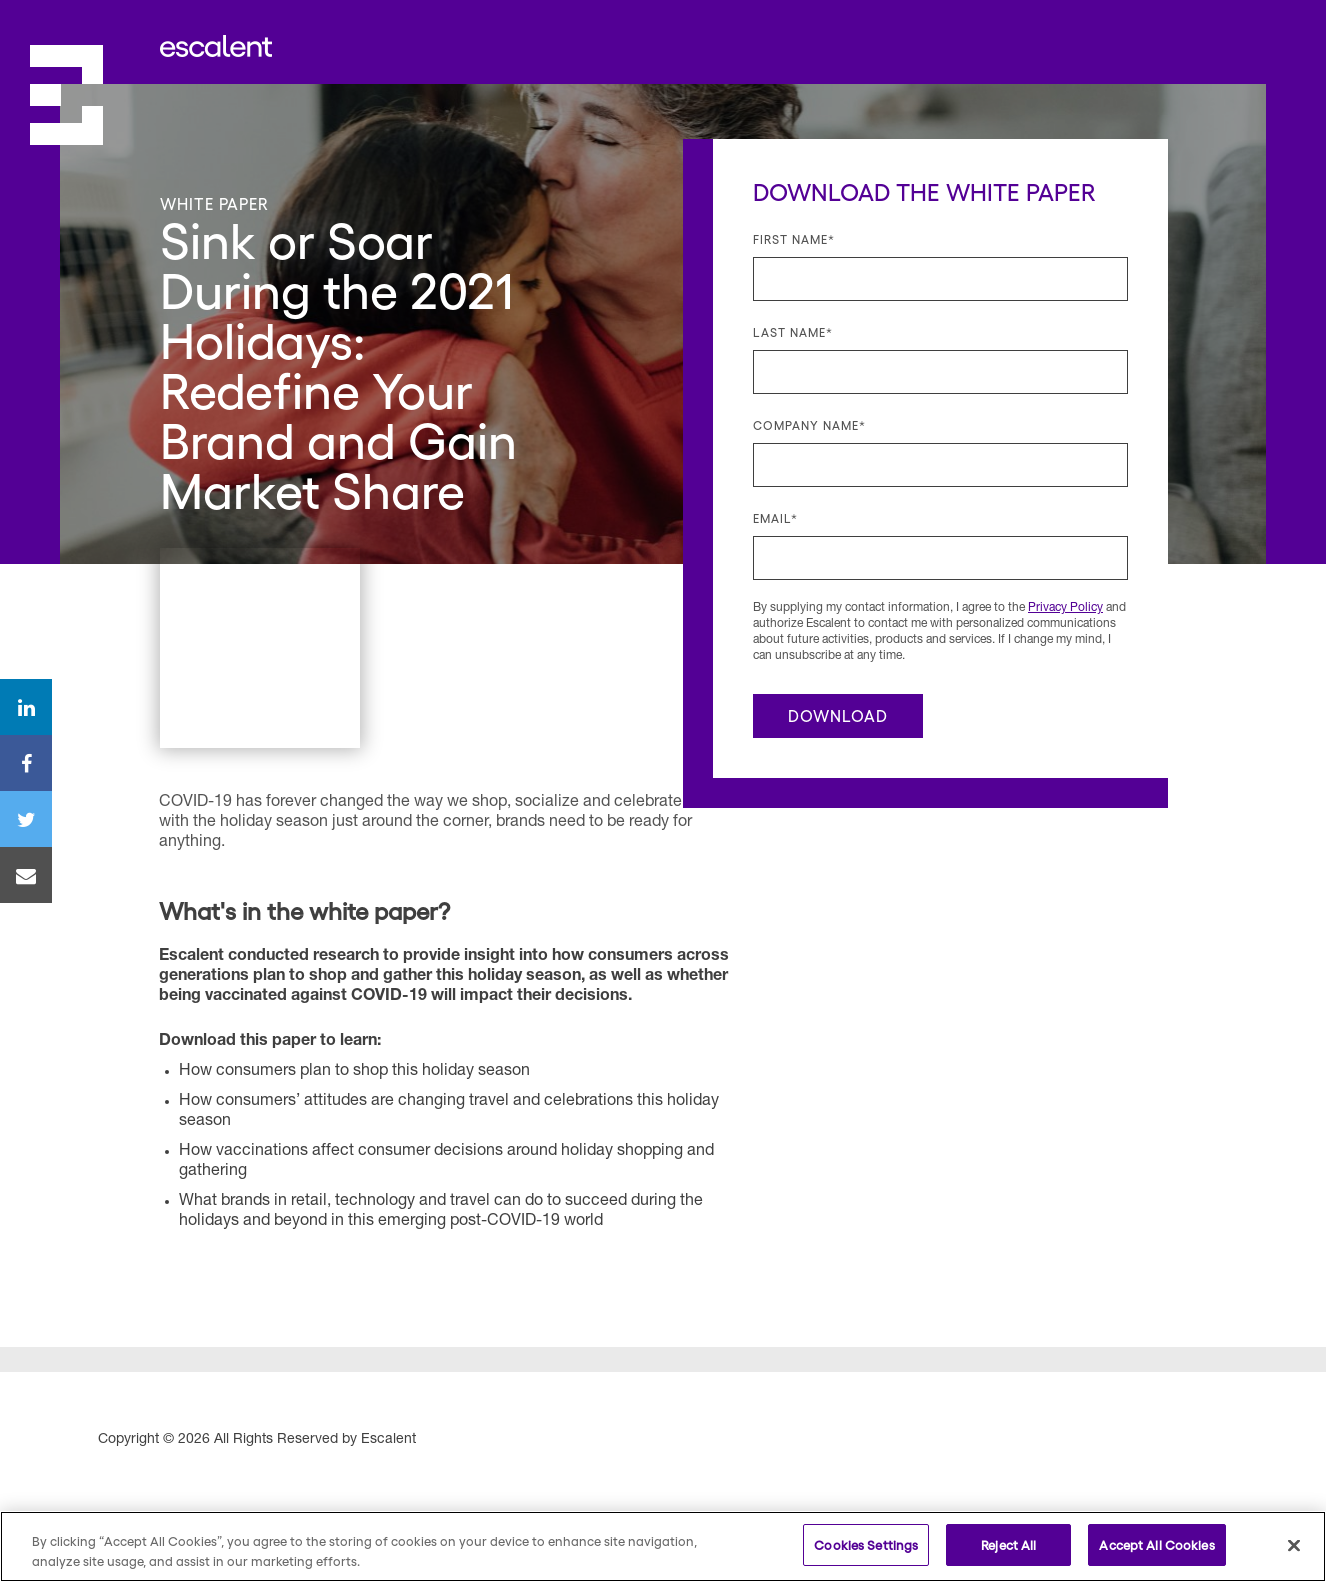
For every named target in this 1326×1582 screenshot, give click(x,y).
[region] (663, 1546)
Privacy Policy (1065, 608)
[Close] (1294, 1545)
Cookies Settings (866, 1544)
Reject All (1008, 1544)
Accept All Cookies (1156, 1544)
